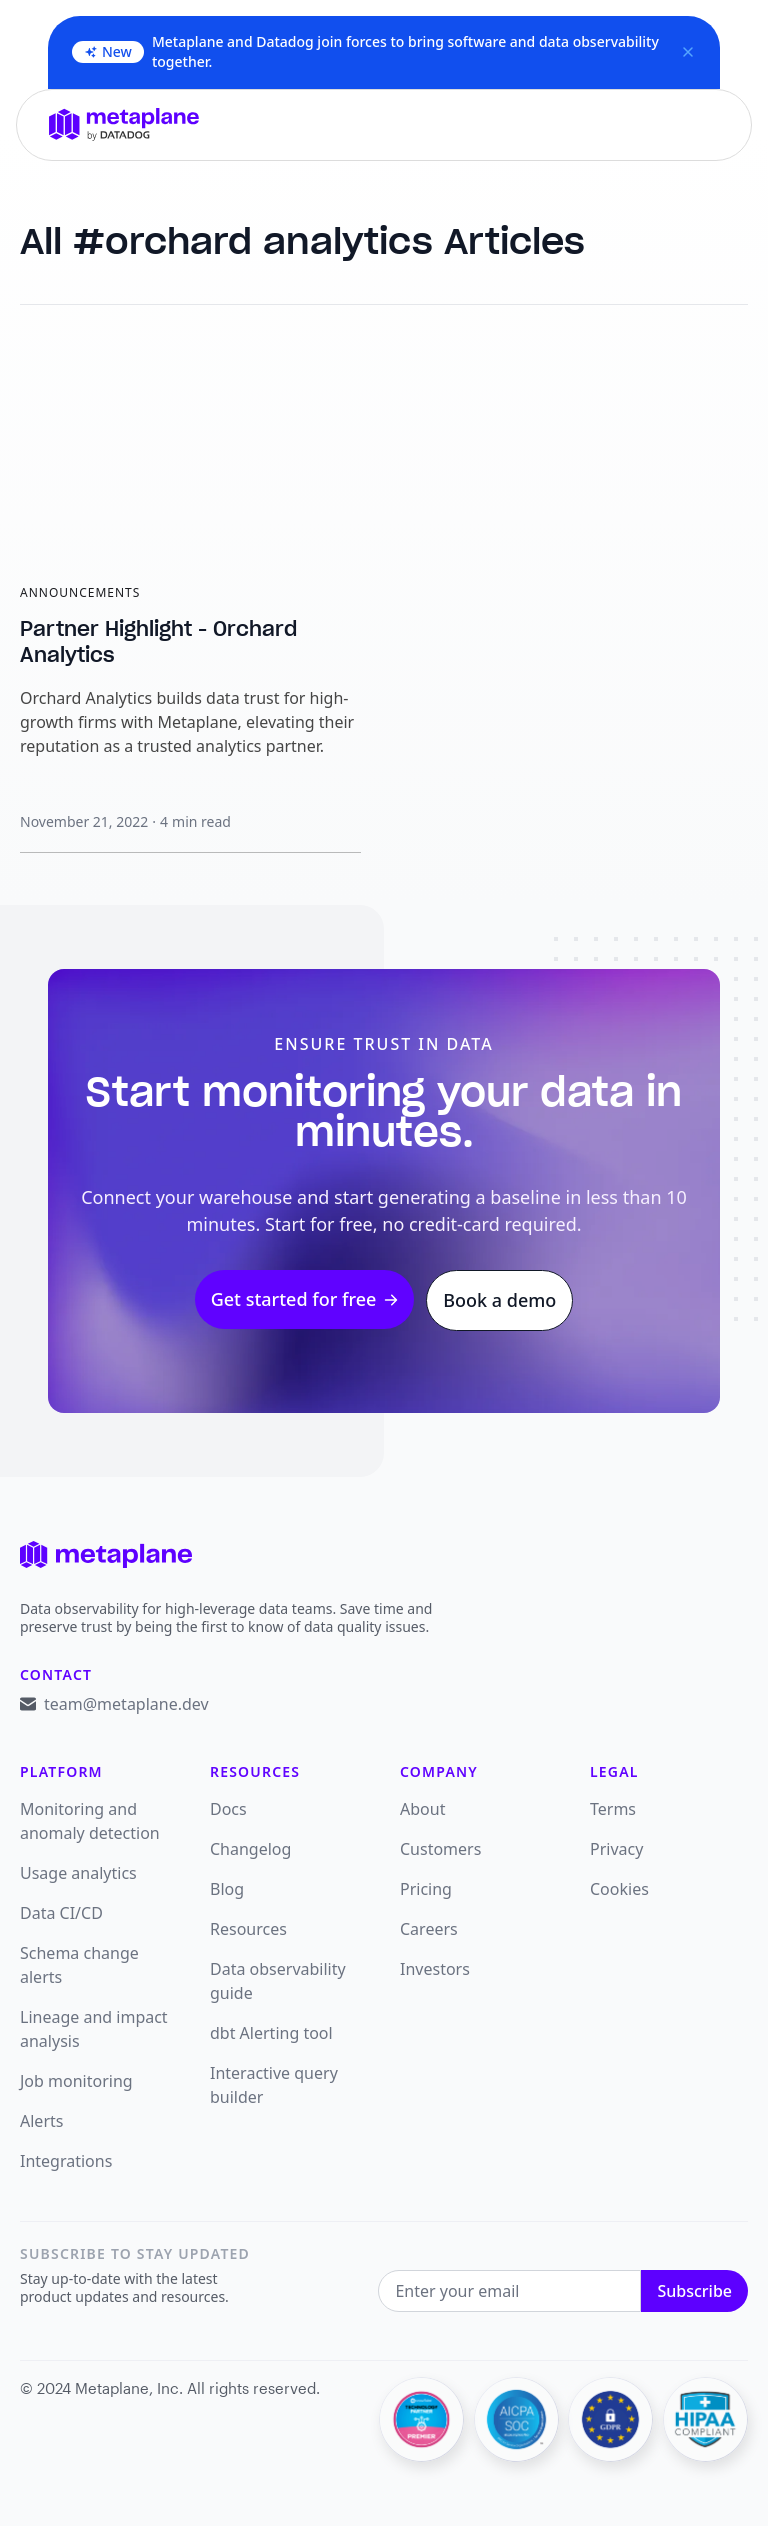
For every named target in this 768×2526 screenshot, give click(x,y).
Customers (440, 1849)
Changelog (250, 1849)
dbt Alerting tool (271, 2033)
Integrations (66, 2161)
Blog (227, 1889)
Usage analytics (78, 1873)
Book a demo (499, 1300)
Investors (435, 1969)
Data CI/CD (61, 1913)
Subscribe (694, 2291)
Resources (248, 1929)
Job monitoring (76, 2081)
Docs (228, 1809)
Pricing (426, 1889)
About (422, 1809)
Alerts (41, 2121)
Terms (613, 1809)
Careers (429, 1929)
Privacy (616, 1849)
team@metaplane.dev (126, 1704)
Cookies (619, 1889)
